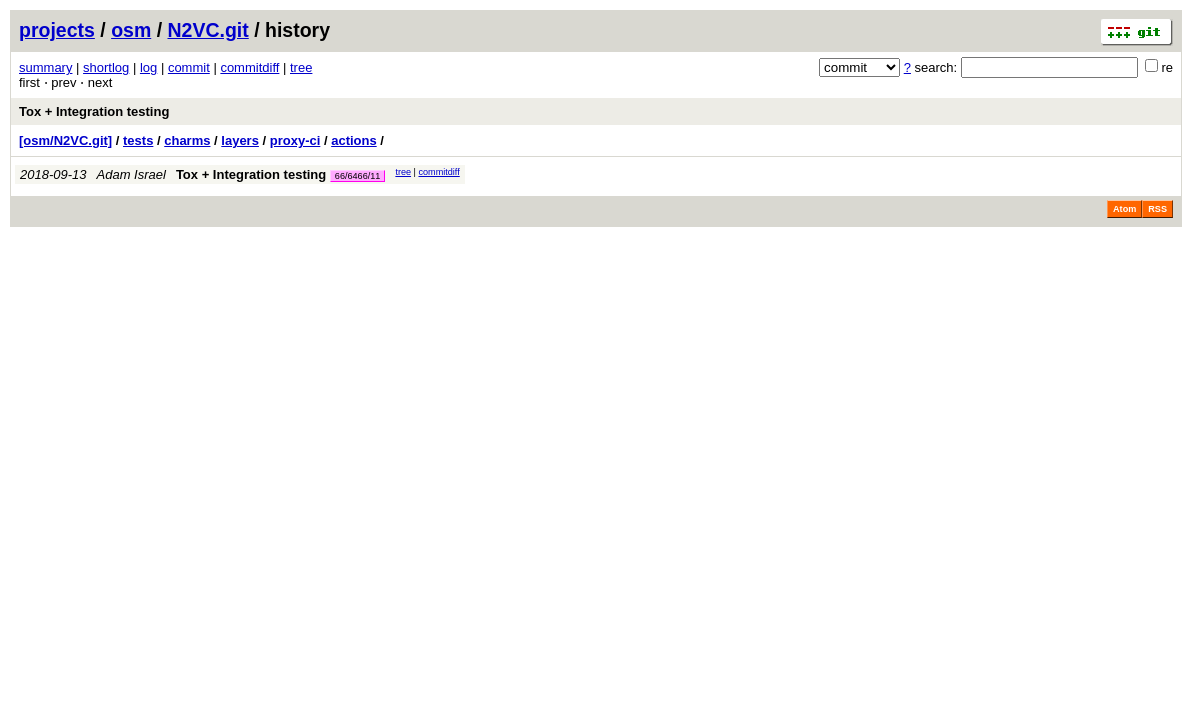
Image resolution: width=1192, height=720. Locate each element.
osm (131, 30)
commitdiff (249, 67)
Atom (1124, 209)
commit (189, 67)
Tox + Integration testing (94, 111)
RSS (1157, 209)
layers (240, 140)
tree (301, 67)
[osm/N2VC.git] (65, 140)
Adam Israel (131, 174)
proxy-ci (295, 140)
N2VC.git (208, 30)
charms (187, 140)
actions (354, 140)
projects (57, 30)
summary (45, 67)
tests (138, 140)
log (148, 67)
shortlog (106, 67)
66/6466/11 (358, 176)
